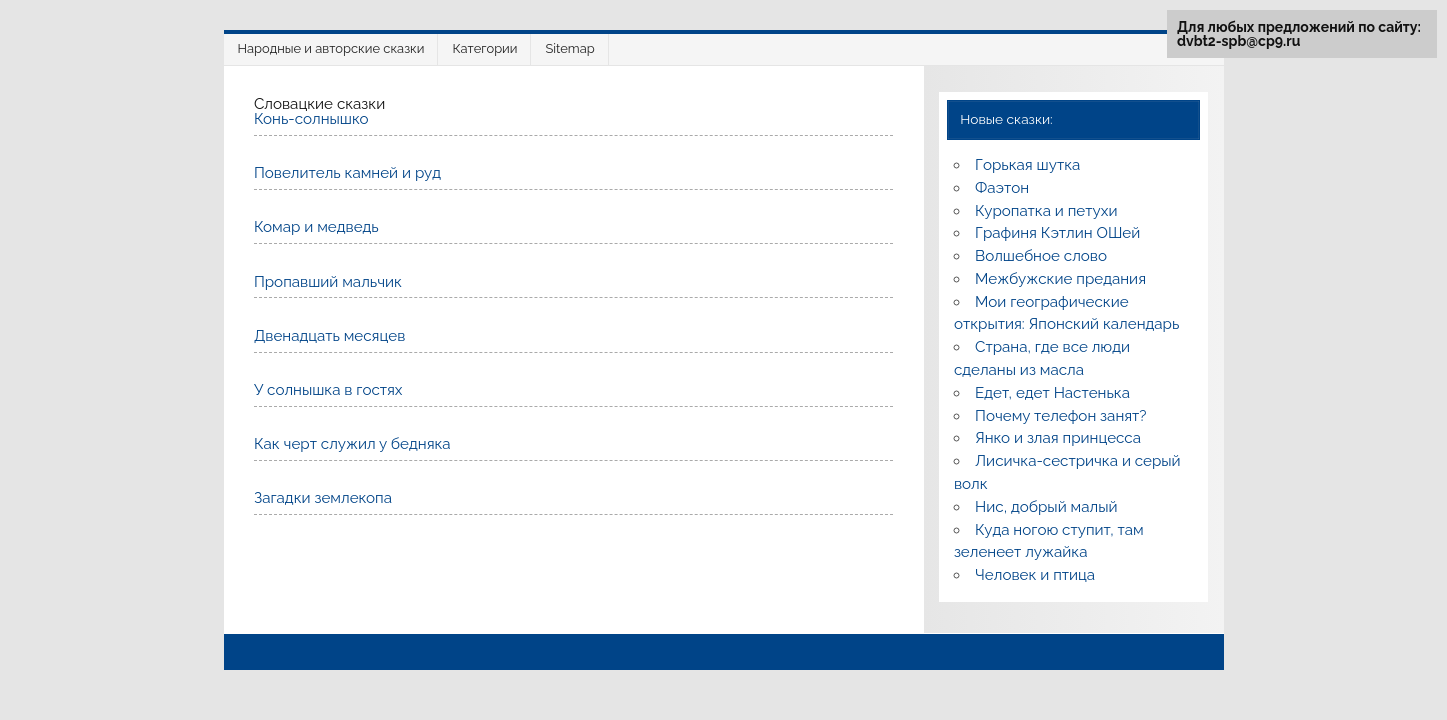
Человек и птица (1035, 575)
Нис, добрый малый (1046, 507)
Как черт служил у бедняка (352, 444)
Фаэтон (1002, 188)
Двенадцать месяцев (329, 336)
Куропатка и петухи (1046, 211)
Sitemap (569, 48)
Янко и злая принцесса (1058, 438)
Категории (484, 48)
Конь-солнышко (311, 119)
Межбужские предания (1060, 279)
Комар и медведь (316, 227)
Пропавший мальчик (328, 282)
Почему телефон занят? (1061, 416)
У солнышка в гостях (328, 390)
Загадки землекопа (323, 498)
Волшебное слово (1041, 256)
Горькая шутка (1027, 165)
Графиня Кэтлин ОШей (1057, 233)
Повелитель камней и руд (347, 173)
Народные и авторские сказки (331, 48)
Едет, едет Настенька (1052, 393)
